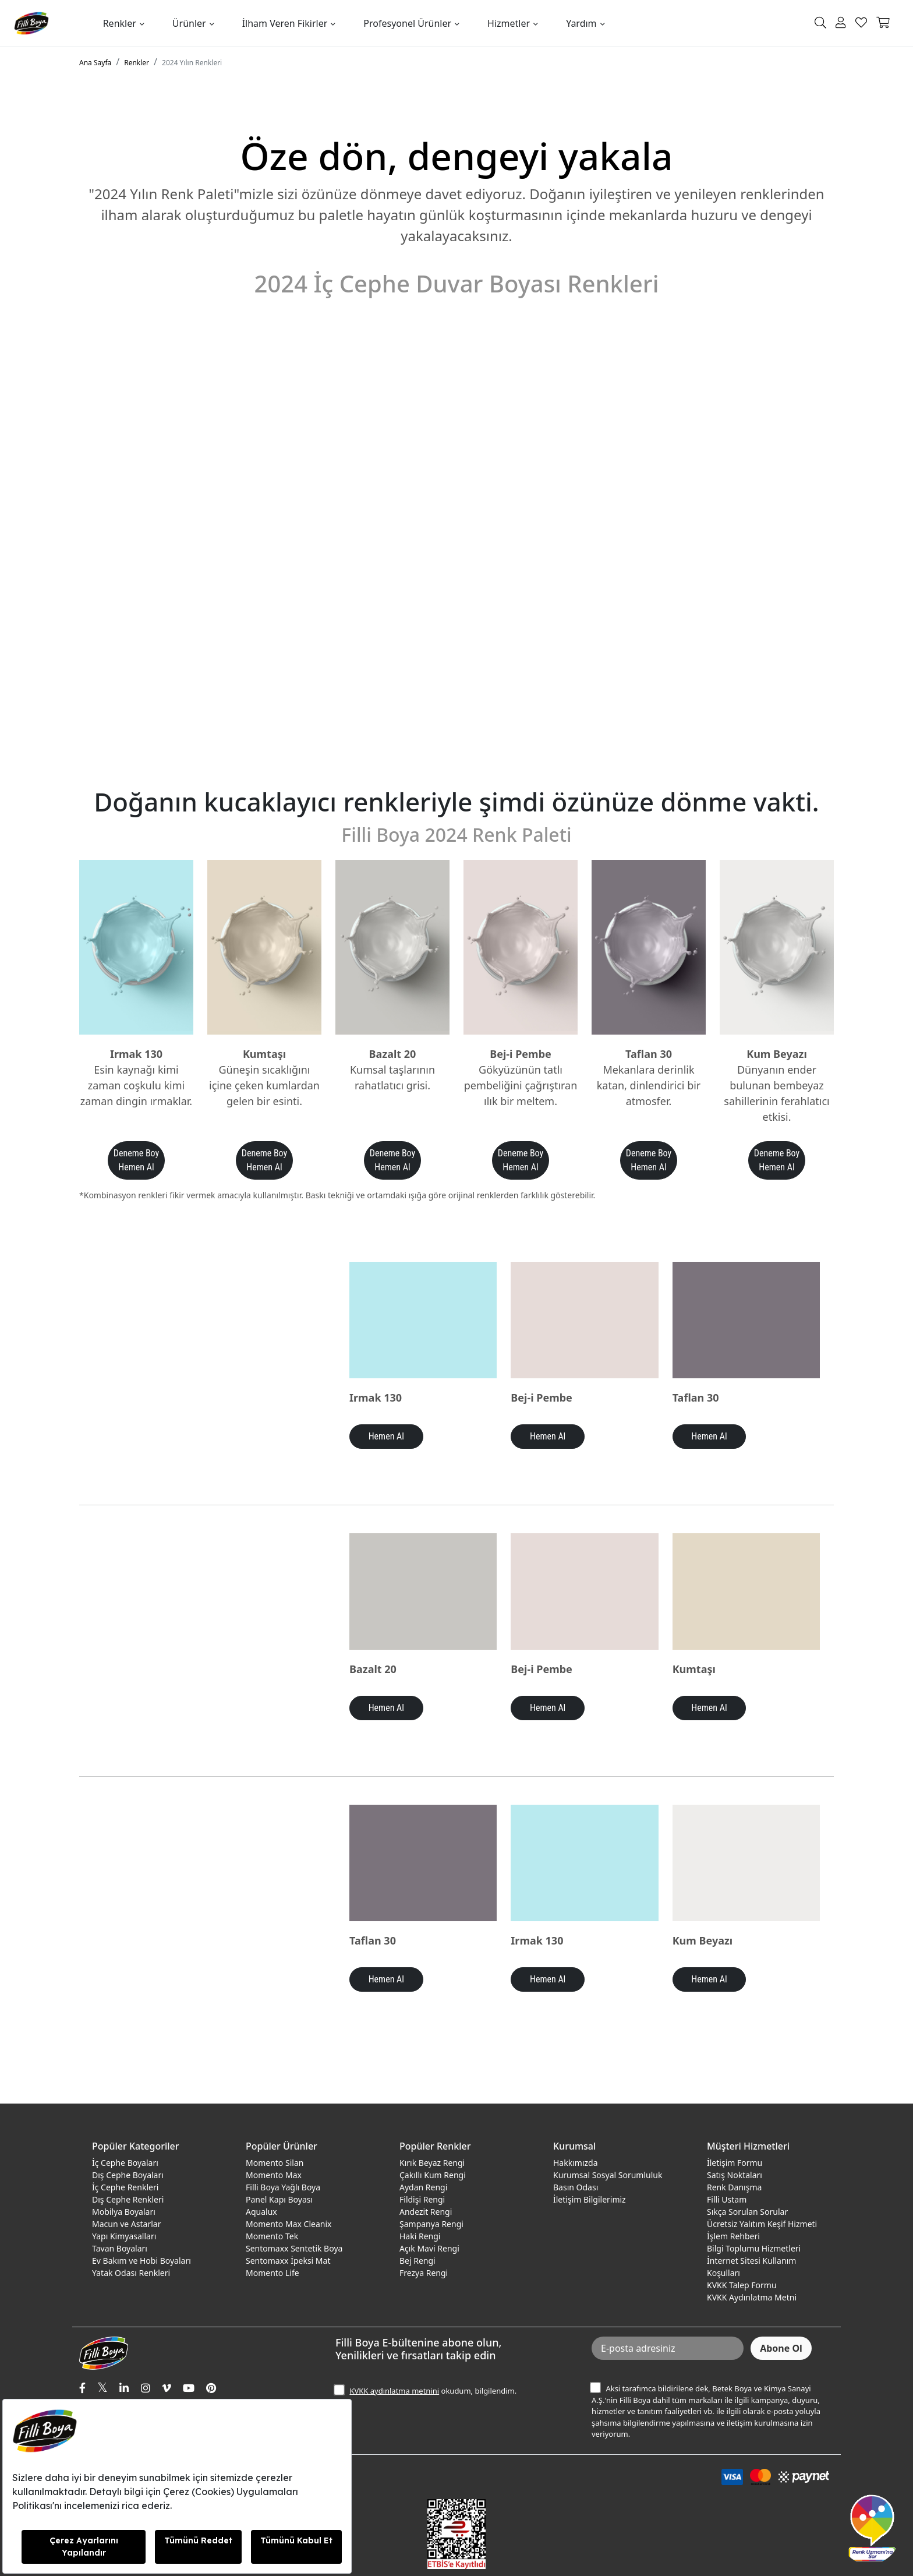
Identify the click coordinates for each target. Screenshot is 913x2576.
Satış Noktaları (734, 2174)
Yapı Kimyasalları (124, 2236)
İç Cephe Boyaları (125, 2162)
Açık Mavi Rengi (429, 2248)
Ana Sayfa (95, 63)
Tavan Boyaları (119, 2248)
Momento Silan (274, 2162)
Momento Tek (272, 2236)
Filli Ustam (726, 2199)
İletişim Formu (734, 2162)
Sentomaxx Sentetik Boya (294, 2248)
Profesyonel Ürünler (407, 23)
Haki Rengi (419, 2236)
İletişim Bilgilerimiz (589, 2199)
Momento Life (272, 2272)
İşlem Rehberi (733, 2236)
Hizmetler (508, 23)
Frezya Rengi (423, 2272)
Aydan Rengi (423, 2187)
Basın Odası (575, 2187)
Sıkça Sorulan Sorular (747, 2211)
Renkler (119, 23)
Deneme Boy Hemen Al (136, 1160)
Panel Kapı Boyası (279, 2199)
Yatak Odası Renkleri (131, 2272)
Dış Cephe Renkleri (128, 2199)
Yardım (581, 23)
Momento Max (274, 2174)
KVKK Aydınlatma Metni (752, 2297)
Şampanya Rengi (431, 2223)
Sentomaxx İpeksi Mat (288, 2260)
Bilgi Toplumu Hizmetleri (754, 2248)
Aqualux (261, 2211)
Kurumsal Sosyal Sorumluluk (607, 2174)
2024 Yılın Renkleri (192, 63)
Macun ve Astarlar (126, 2223)
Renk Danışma (734, 2187)
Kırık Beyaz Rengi (432, 2162)
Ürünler (189, 23)
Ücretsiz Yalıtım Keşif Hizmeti (762, 2223)
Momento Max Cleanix (288, 2223)
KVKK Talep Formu (742, 2285)
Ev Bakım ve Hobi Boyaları (141, 2260)
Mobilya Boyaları (123, 2211)
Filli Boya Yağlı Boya (283, 2187)
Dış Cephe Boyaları (128, 2174)
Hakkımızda (575, 2162)
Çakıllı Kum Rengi (432, 2174)
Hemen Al (386, 1436)
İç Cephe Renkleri (125, 2187)
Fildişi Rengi (422, 2199)
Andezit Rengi (425, 2211)
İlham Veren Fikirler (285, 23)
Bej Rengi (417, 2260)
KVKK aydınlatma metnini (394, 2391)
